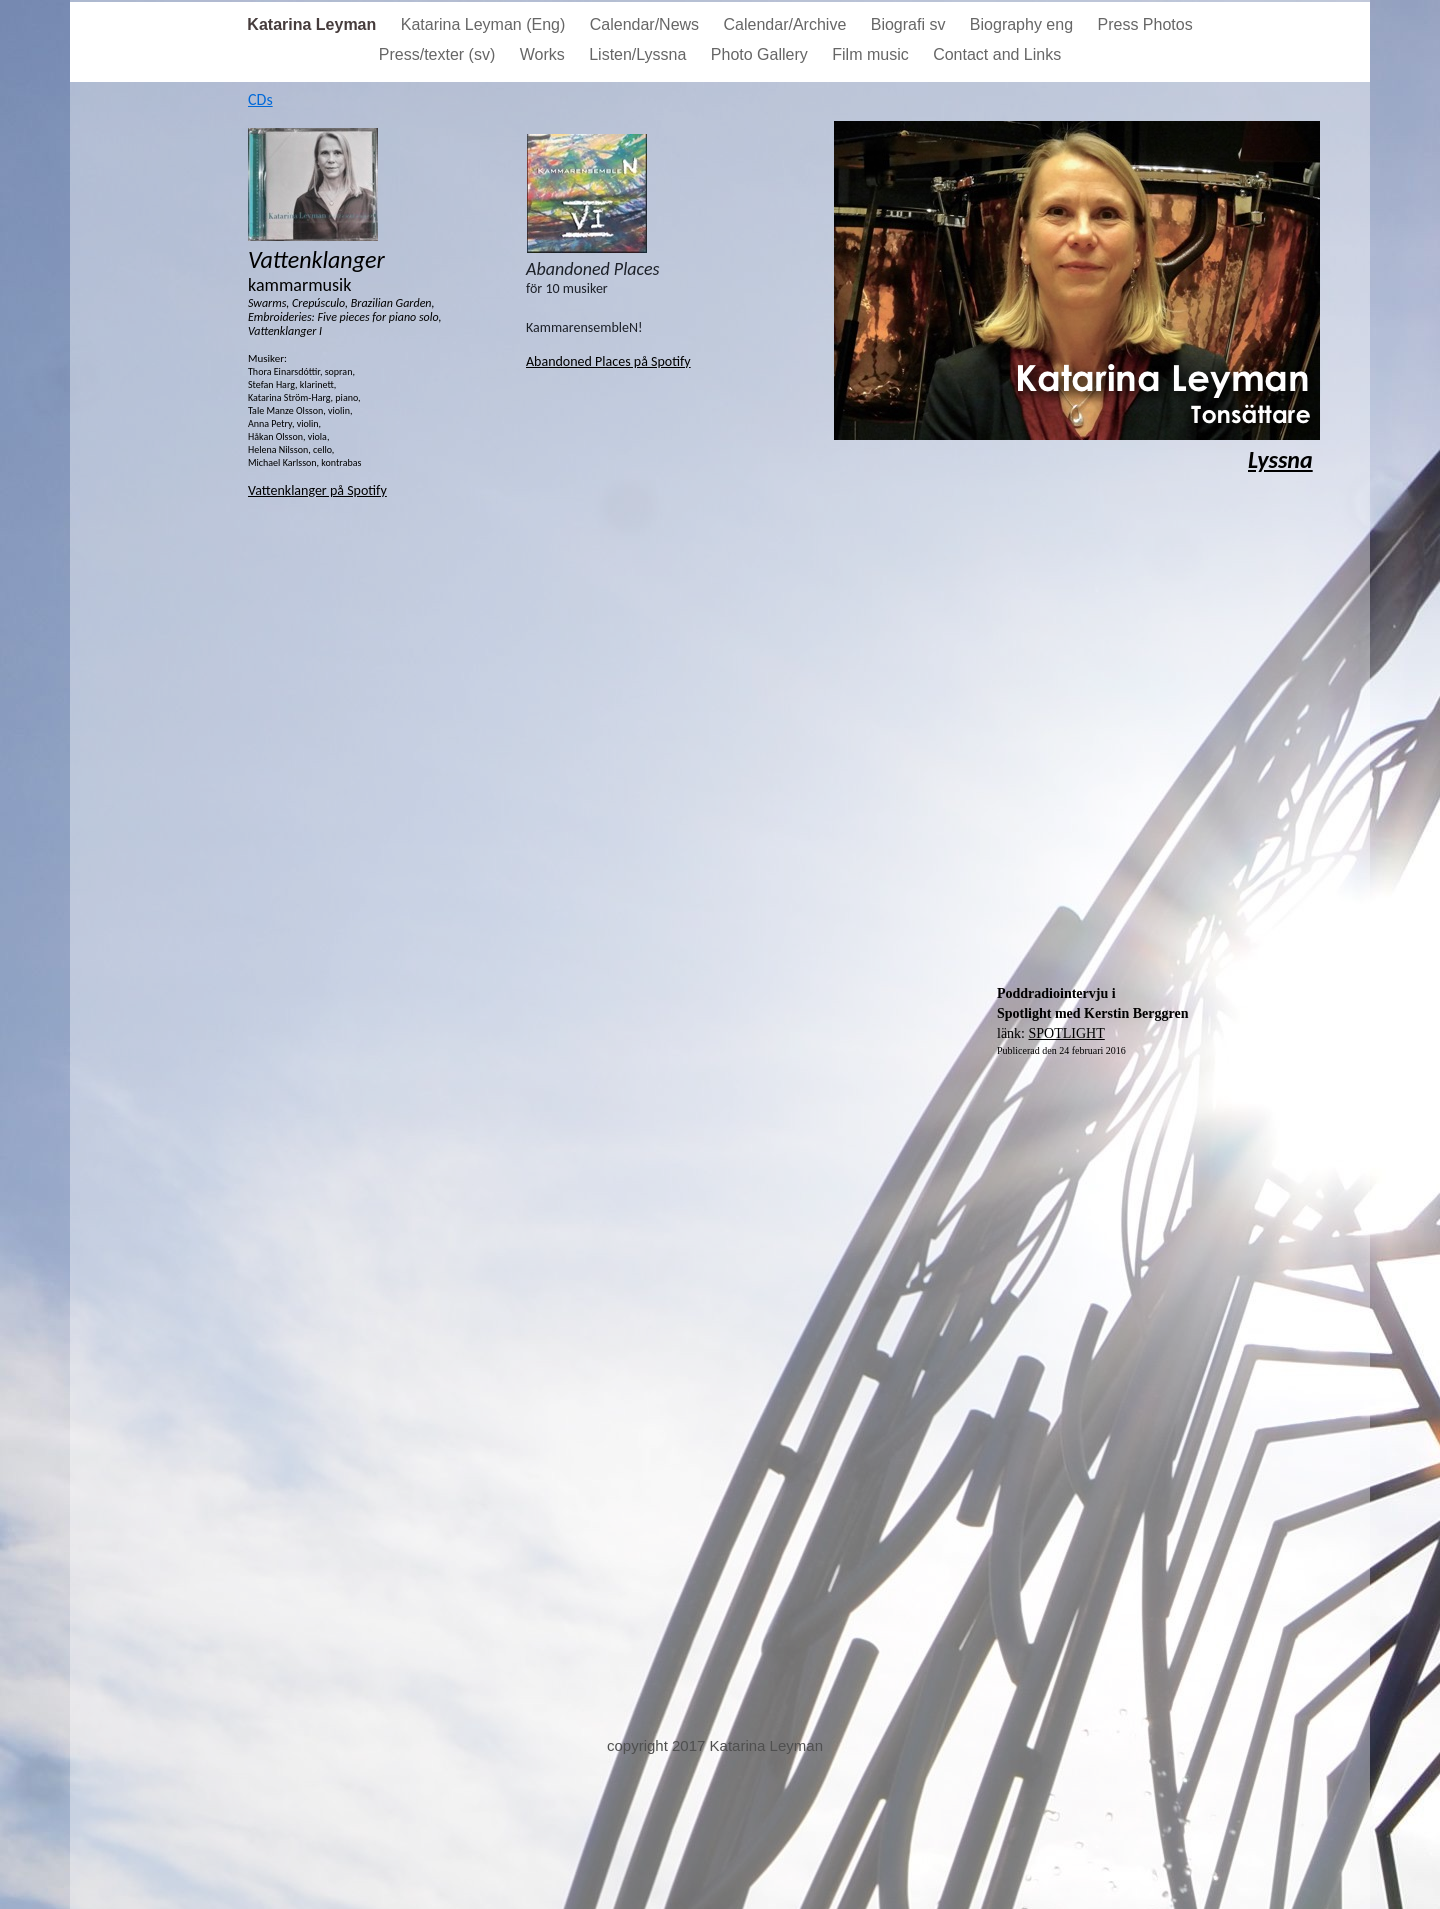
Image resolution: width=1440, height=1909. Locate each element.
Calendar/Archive (787, 24)
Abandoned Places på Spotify (608, 361)
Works (544, 54)
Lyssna (1280, 459)
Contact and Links (997, 54)
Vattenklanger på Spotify (317, 490)
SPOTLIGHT (1067, 1033)
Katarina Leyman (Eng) (485, 24)
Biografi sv (910, 24)
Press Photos (1145, 24)
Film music (872, 54)
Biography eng (1024, 24)
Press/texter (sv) (439, 54)
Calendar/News (647, 24)
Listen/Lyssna (640, 54)
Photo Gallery (761, 54)
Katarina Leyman (313, 24)
